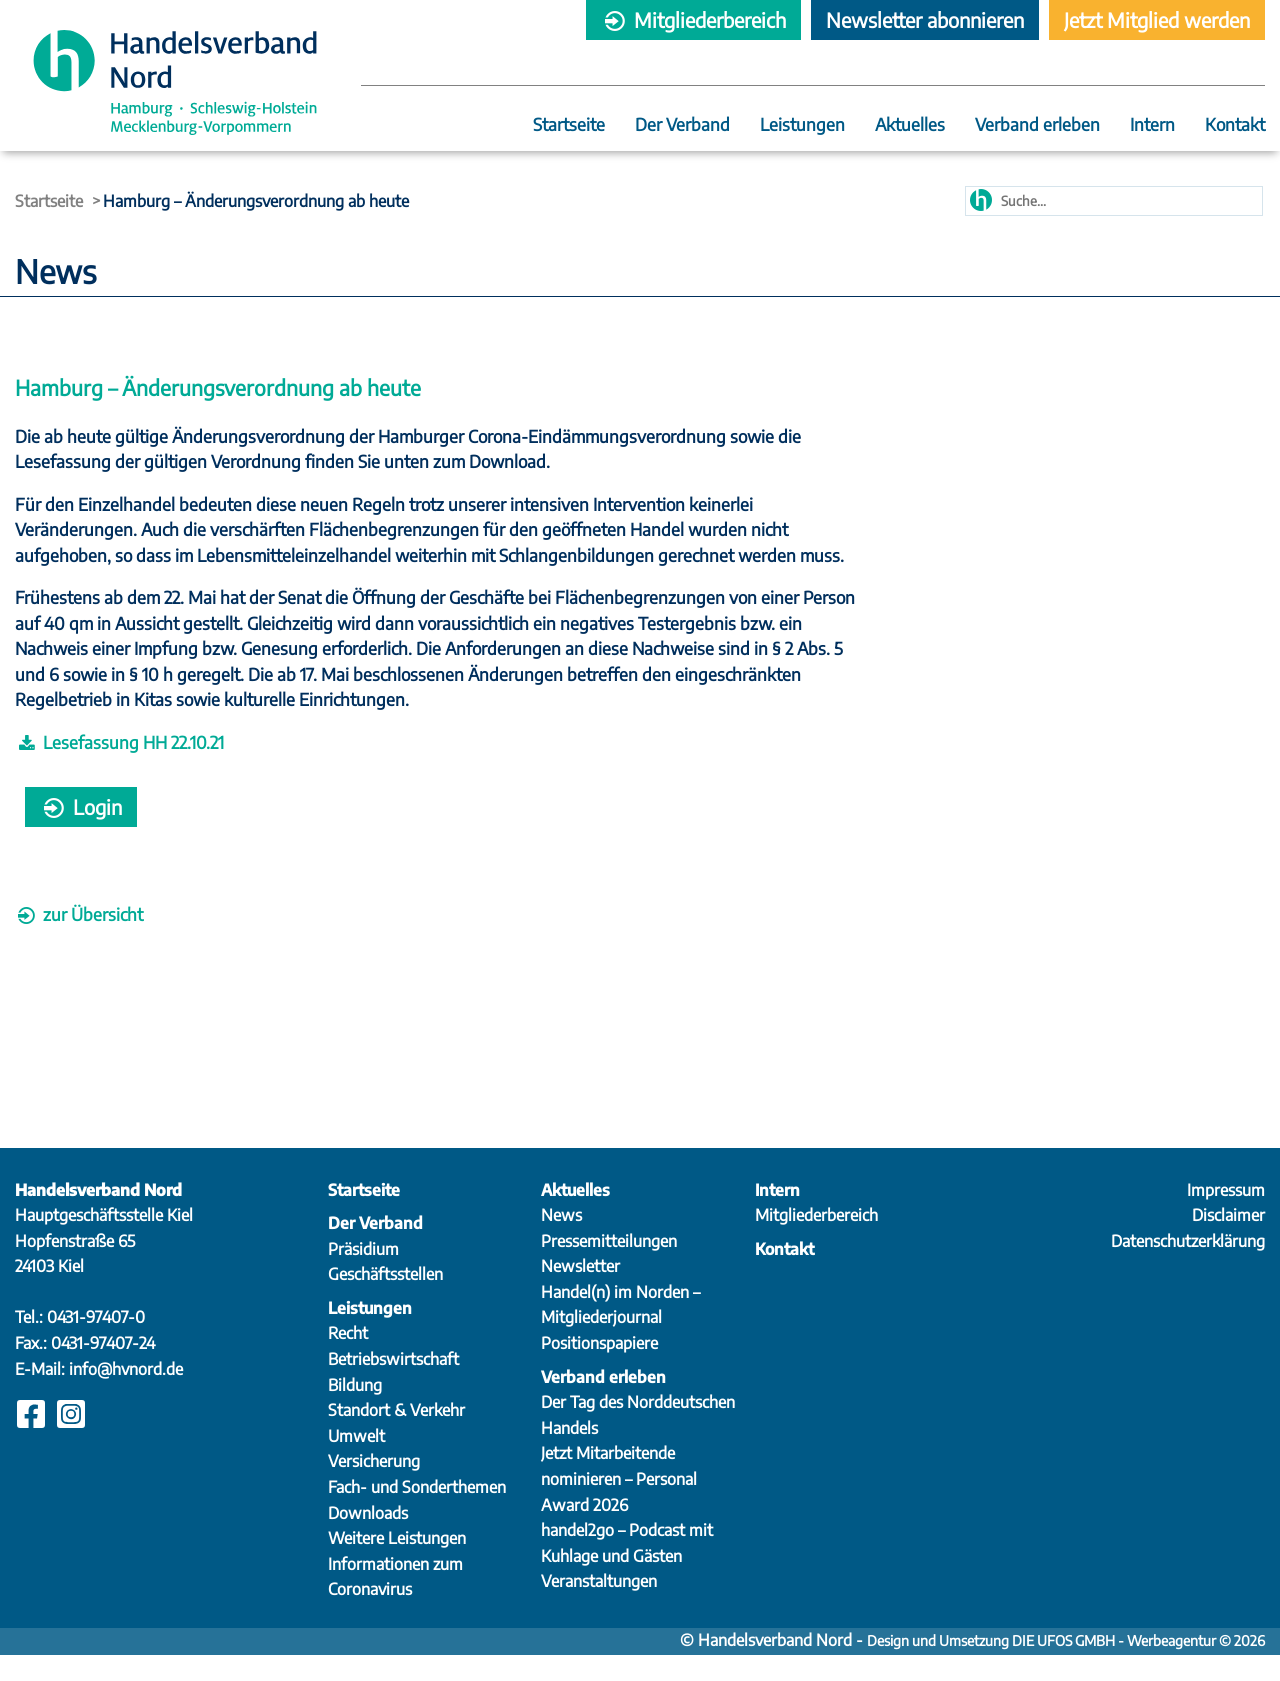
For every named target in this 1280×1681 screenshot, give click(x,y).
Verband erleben (1037, 125)
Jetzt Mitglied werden (1157, 19)
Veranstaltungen (599, 1607)
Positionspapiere (599, 1369)
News (561, 1241)
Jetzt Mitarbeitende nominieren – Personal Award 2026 (619, 1504)
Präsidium (363, 1274)
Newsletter (580, 1292)
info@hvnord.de (126, 1394)
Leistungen (802, 125)
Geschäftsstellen (385, 1300)
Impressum (1226, 1215)
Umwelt (356, 1461)
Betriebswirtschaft (393, 1385)
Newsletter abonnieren (925, 19)
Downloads (368, 1538)
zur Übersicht (79, 940)
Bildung (355, 1410)
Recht (348, 1359)
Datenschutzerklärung (1188, 1266)
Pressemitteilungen (609, 1266)
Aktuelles (910, 125)
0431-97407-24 (103, 1369)
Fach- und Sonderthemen (417, 1513)
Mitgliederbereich (693, 19)
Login (81, 832)
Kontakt (1235, 125)
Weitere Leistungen (397, 1564)
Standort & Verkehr (396, 1436)
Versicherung (374, 1487)
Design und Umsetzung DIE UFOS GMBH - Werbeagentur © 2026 (1066, 1666)
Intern (1152, 125)
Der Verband (682, 125)
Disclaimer (1228, 1241)
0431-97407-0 (96, 1343)
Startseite (569, 125)
